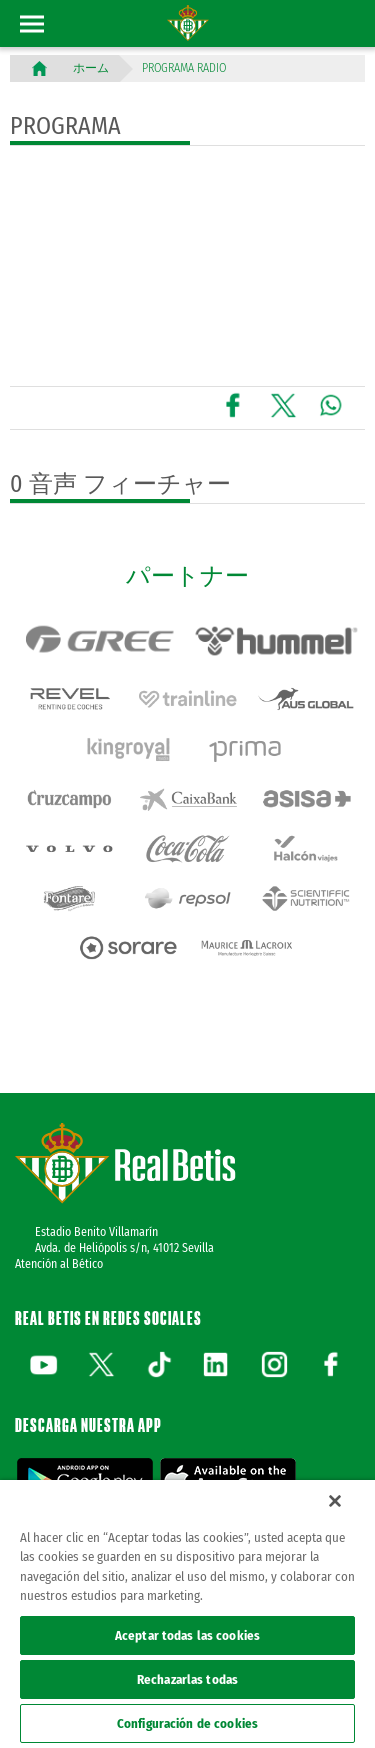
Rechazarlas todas (187, 1679)
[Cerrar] (335, 1501)
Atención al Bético (59, 1264)
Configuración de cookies (187, 1723)
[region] (187, 1614)
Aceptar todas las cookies (187, 1635)
